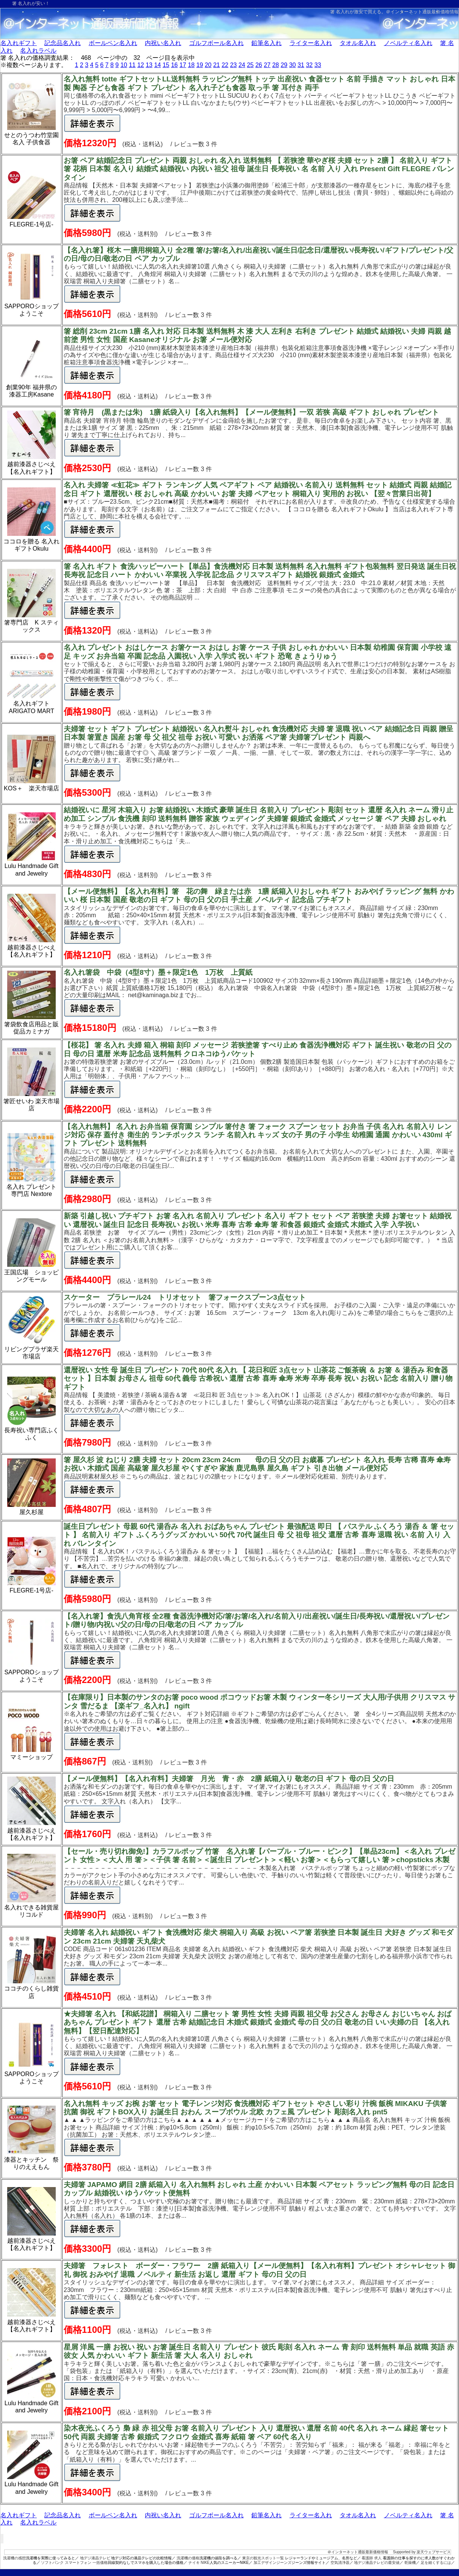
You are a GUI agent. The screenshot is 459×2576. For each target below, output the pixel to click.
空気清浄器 (340, 2562)
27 (267, 65)
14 (157, 65)
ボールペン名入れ (113, 43)
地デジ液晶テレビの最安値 (376, 2562)
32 (309, 65)
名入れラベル (38, 50)
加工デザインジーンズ (272, 2562)
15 (166, 65)
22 (225, 65)
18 (191, 65)
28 (275, 65)
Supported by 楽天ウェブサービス (422, 2552)
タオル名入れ (358, 43)
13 (149, 65)
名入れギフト (18, 43)
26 (258, 65)
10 (124, 65)
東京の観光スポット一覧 (263, 2558)
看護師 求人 (372, 2558)
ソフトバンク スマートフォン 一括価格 (74, 2562)
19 (199, 65)
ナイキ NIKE (199, 2562)
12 (140, 65)
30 (292, 65)
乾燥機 (410, 2562)
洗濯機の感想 (14, 2558)
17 (182, 65)
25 (250, 65)
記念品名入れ (62, 43)
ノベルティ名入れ (408, 43)
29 (283, 65)
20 (208, 65)
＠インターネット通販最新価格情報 (422, 11)
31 (301, 65)
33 (317, 65)
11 (132, 65)
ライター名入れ (311, 43)
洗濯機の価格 (188, 2558)
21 (216, 65)
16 (174, 65)
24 (241, 65)
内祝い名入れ (163, 43)
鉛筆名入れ (266, 43)
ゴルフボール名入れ (216, 43)
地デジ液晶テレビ (95, 2558)
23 (233, 65)
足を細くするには (436, 2562)
